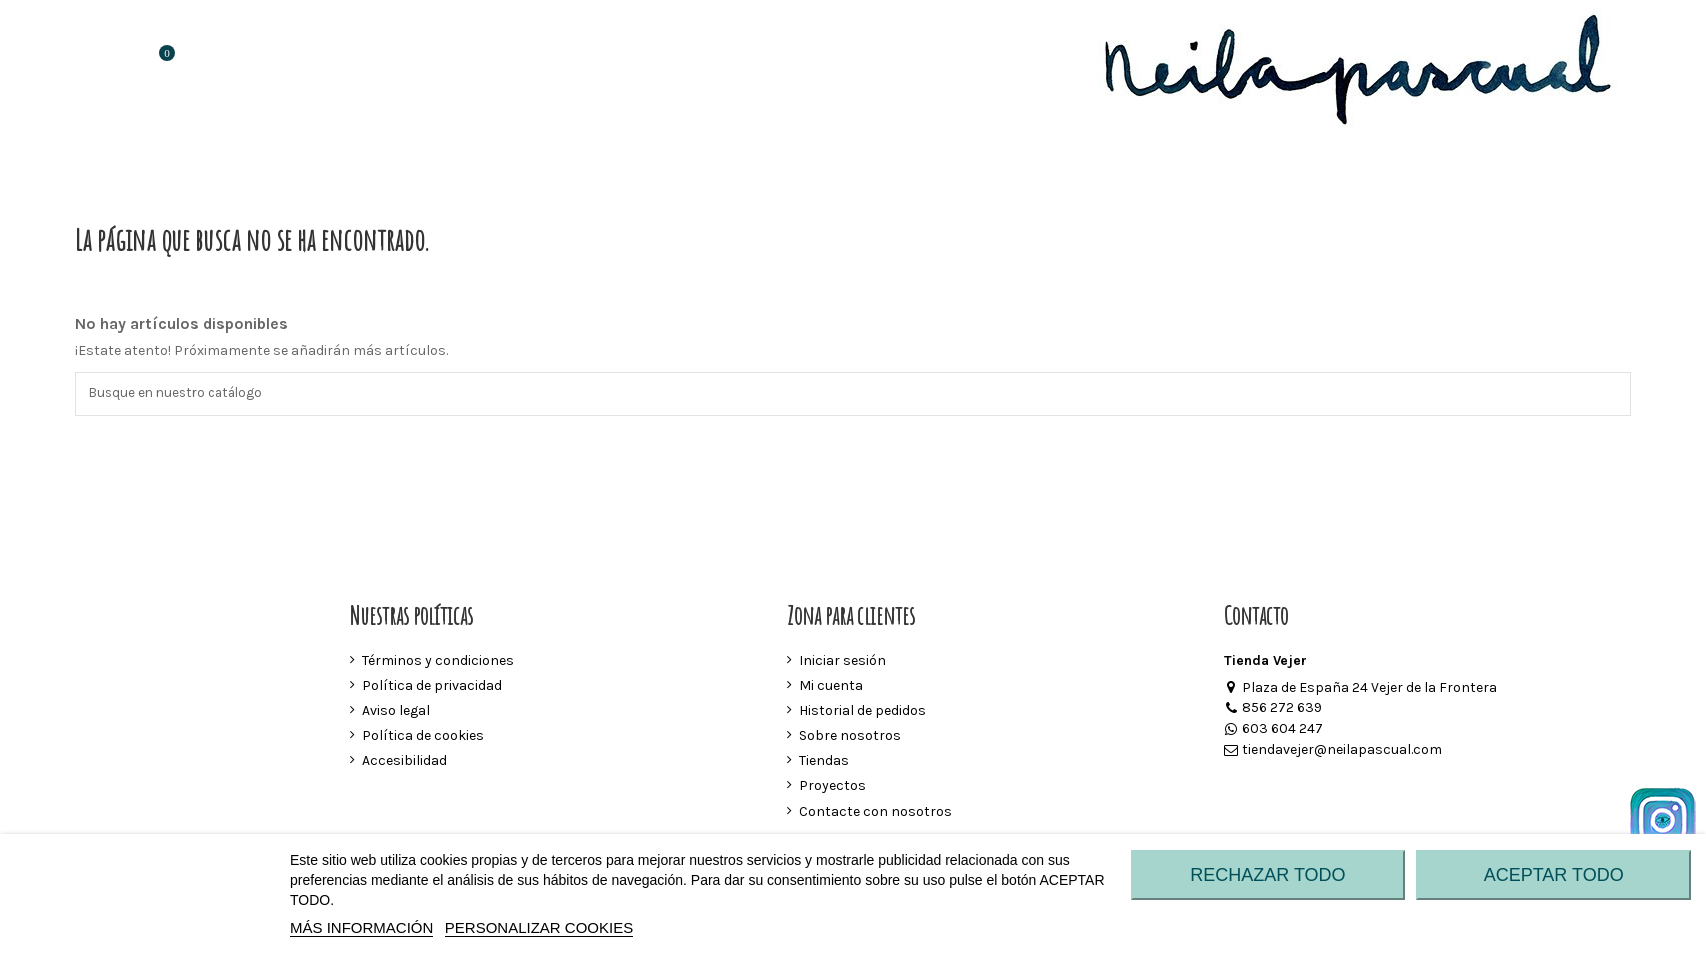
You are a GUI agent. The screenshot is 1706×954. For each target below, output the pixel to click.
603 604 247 (1273, 730)
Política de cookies (423, 737)
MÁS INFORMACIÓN (361, 927)
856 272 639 (1273, 709)
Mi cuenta (831, 686)
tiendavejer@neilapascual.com (1333, 751)
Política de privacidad (432, 686)
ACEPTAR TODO (1554, 875)
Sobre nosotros (850, 737)
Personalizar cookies (539, 927)
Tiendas (824, 762)
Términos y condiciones (438, 661)
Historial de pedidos (862, 711)
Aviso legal (396, 711)
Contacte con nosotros (875, 812)
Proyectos (832, 787)
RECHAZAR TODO (1267, 875)
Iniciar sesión (842, 661)
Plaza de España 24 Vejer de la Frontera (1360, 688)
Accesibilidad (404, 762)
